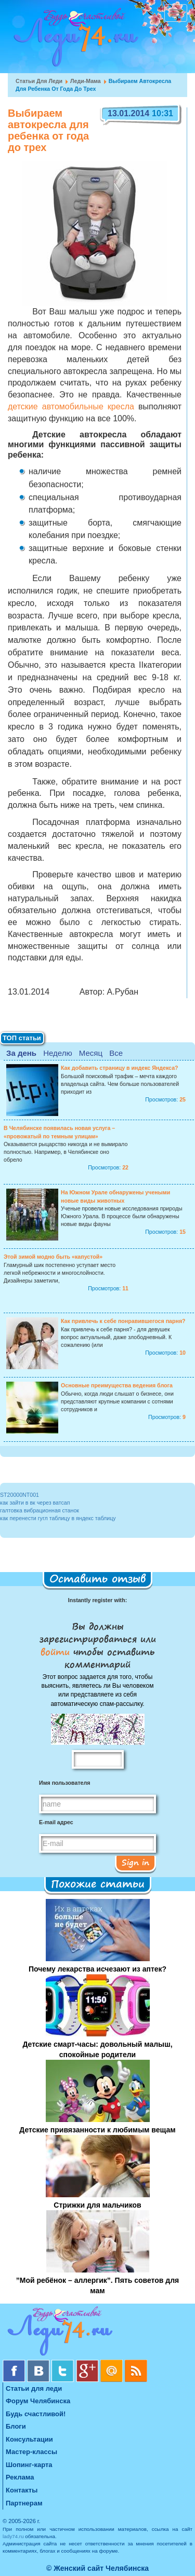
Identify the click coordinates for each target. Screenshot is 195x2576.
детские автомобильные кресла (71, 406)
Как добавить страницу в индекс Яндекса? (119, 1068)
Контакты (21, 2490)
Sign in (135, 1862)
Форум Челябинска (38, 2401)
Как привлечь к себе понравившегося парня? (123, 1321)
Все (116, 1053)
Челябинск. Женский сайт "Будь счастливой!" (73, 40)
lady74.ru (13, 2536)
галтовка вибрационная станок (39, 1510)
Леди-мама (85, 81)
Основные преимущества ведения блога (117, 1385)
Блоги (16, 2426)
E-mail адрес (56, 1822)
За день (21, 1053)
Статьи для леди (39, 81)
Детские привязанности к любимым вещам (97, 2130)
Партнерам (24, 2503)
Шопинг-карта (29, 2465)
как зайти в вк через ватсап (35, 1502)
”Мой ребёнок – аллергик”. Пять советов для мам (97, 2285)
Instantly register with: (97, 1600)
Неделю (57, 1053)
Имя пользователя (64, 1783)
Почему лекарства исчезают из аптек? (97, 1969)
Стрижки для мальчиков (97, 2205)
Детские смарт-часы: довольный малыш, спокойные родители (97, 2049)
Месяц (90, 1053)
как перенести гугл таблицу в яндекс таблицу (58, 1518)
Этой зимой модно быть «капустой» (53, 1256)
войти (57, 1651)
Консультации (29, 2439)
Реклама (20, 2477)
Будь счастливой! (36, 2414)
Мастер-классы (31, 2452)
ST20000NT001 (19, 1495)
